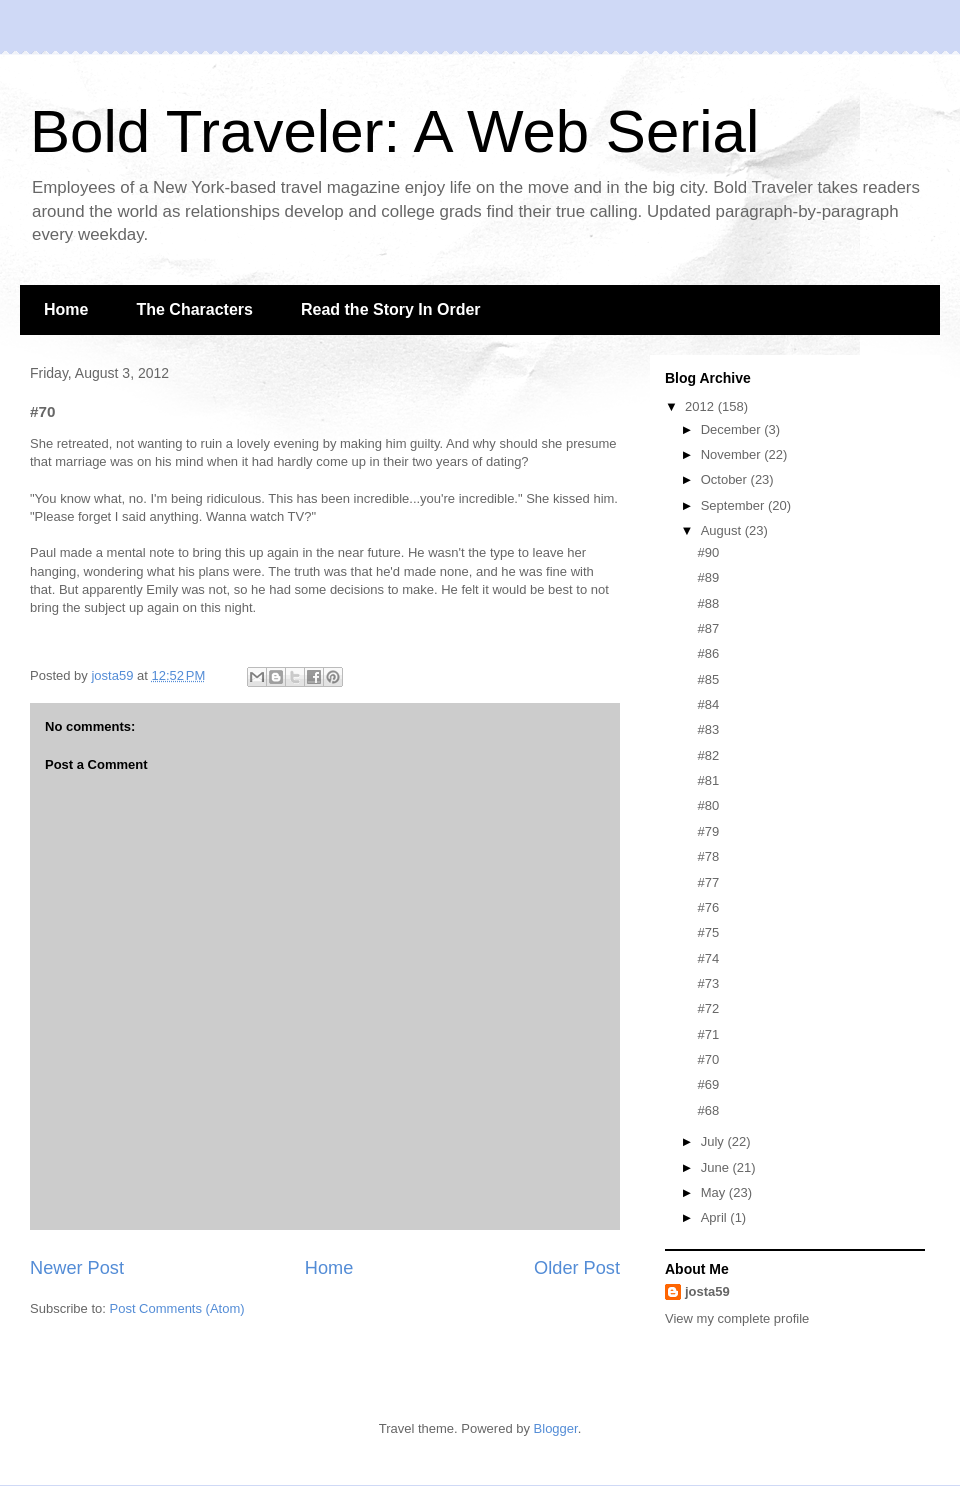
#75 (708, 932)
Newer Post (77, 1268)
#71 (708, 1034)
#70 (708, 1059)
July (714, 1141)
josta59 (707, 1291)
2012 (701, 406)
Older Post (577, 1268)
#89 (708, 577)
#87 (708, 628)
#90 (708, 552)
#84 (708, 704)
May (715, 1192)
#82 (708, 755)
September (734, 505)
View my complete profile (737, 1318)
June (717, 1167)
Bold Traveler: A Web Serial (394, 131)
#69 (708, 1084)
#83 (708, 729)
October (726, 479)
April (716, 1217)
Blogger (556, 1428)
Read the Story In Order (391, 309)
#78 (708, 856)
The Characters (194, 309)
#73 (708, 983)
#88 (708, 603)
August (723, 530)
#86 (708, 653)
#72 (708, 1008)
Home (66, 309)
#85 (708, 679)
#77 (708, 882)
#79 (708, 831)
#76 (708, 907)
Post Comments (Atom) (177, 1308)
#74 (708, 958)
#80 (708, 805)
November (733, 454)
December (733, 429)
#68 (708, 1110)
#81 (708, 780)
